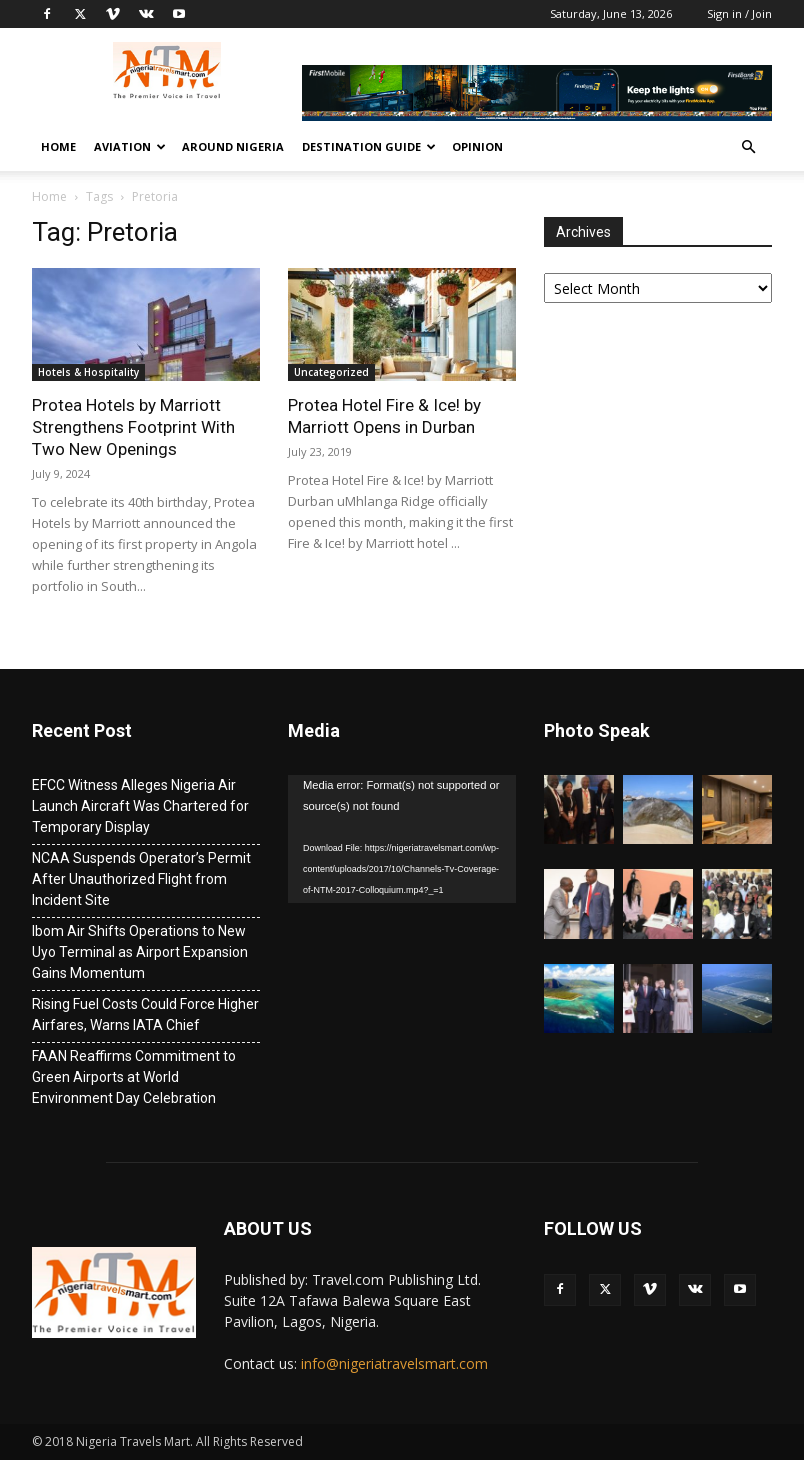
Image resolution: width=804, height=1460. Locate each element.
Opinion (477, 146)
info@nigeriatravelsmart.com (394, 1363)
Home (58, 146)
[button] (748, 147)
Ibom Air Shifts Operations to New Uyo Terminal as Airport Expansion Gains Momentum (140, 952)
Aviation (130, 146)
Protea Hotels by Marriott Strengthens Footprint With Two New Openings (133, 427)
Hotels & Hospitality (88, 372)
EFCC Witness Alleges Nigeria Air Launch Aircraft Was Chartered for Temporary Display (140, 806)
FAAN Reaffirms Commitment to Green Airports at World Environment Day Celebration (134, 1077)
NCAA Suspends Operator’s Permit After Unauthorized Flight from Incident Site (141, 879)
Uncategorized (331, 372)
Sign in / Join (739, 13)
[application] (402, 839)
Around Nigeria (233, 146)
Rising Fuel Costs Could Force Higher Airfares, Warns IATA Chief (145, 1014)
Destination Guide (369, 146)
